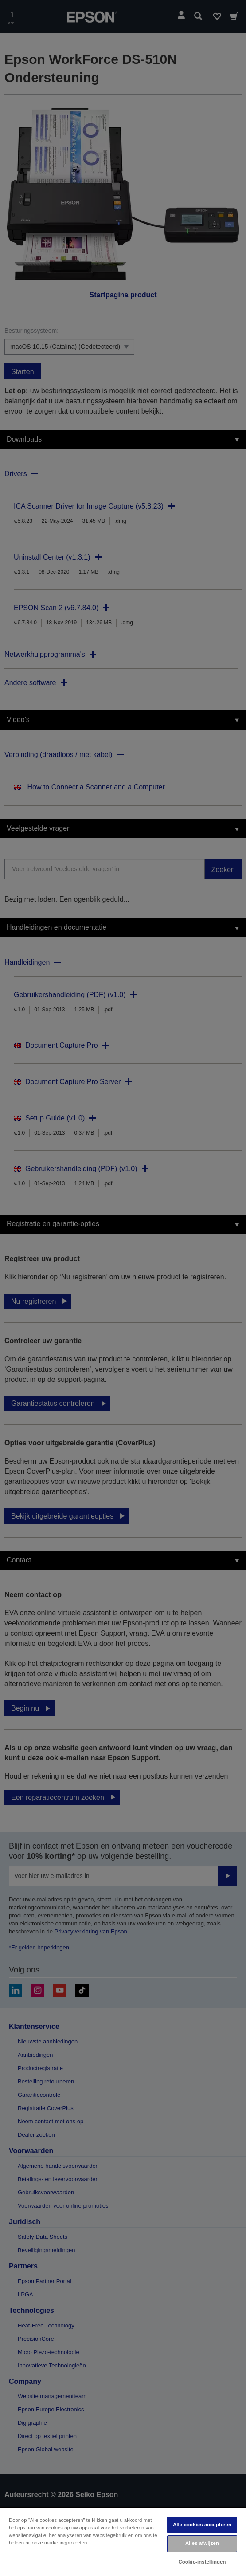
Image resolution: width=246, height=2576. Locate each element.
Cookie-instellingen (202, 2561)
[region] (123, 2541)
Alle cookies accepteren (202, 2524)
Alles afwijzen (202, 2543)
